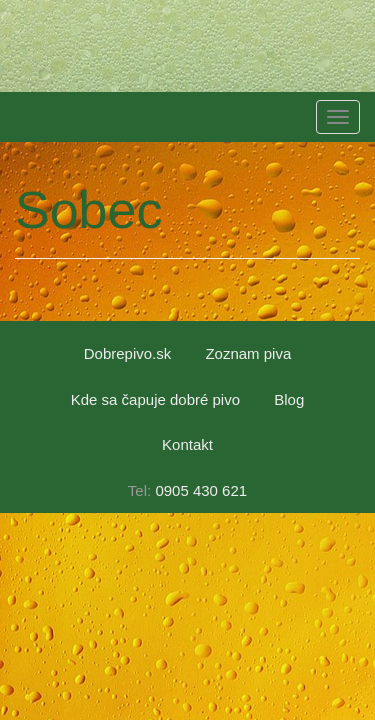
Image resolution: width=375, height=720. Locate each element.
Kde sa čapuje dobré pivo (155, 399)
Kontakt (187, 444)
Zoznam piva (248, 353)
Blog (289, 399)
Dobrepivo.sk (128, 353)
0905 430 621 (201, 490)
